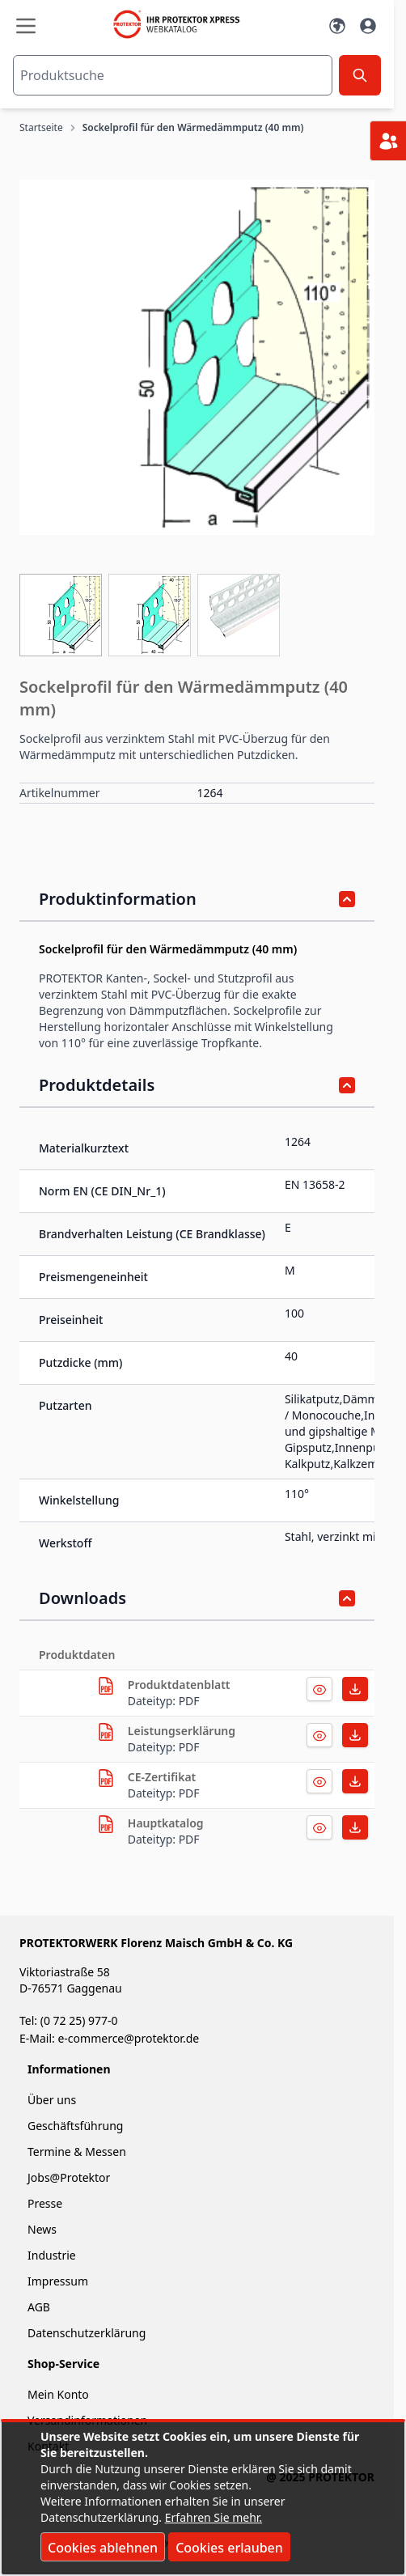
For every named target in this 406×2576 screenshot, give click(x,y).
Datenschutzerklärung (86, 2332)
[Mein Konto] (368, 26)
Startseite (41, 127)
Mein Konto (58, 2394)
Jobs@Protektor (68, 2177)
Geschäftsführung (75, 2125)
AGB (38, 2307)
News (42, 2229)
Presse (44, 2203)
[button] (196, 357)
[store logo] (182, 24)
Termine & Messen (76, 2151)
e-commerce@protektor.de (128, 2038)
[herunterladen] (106, 1686)
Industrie (51, 2255)
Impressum (57, 2281)
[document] (203, 2498)
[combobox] (172, 75)
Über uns (53, 2099)
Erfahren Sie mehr (212, 2517)
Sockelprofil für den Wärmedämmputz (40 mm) (193, 127)
